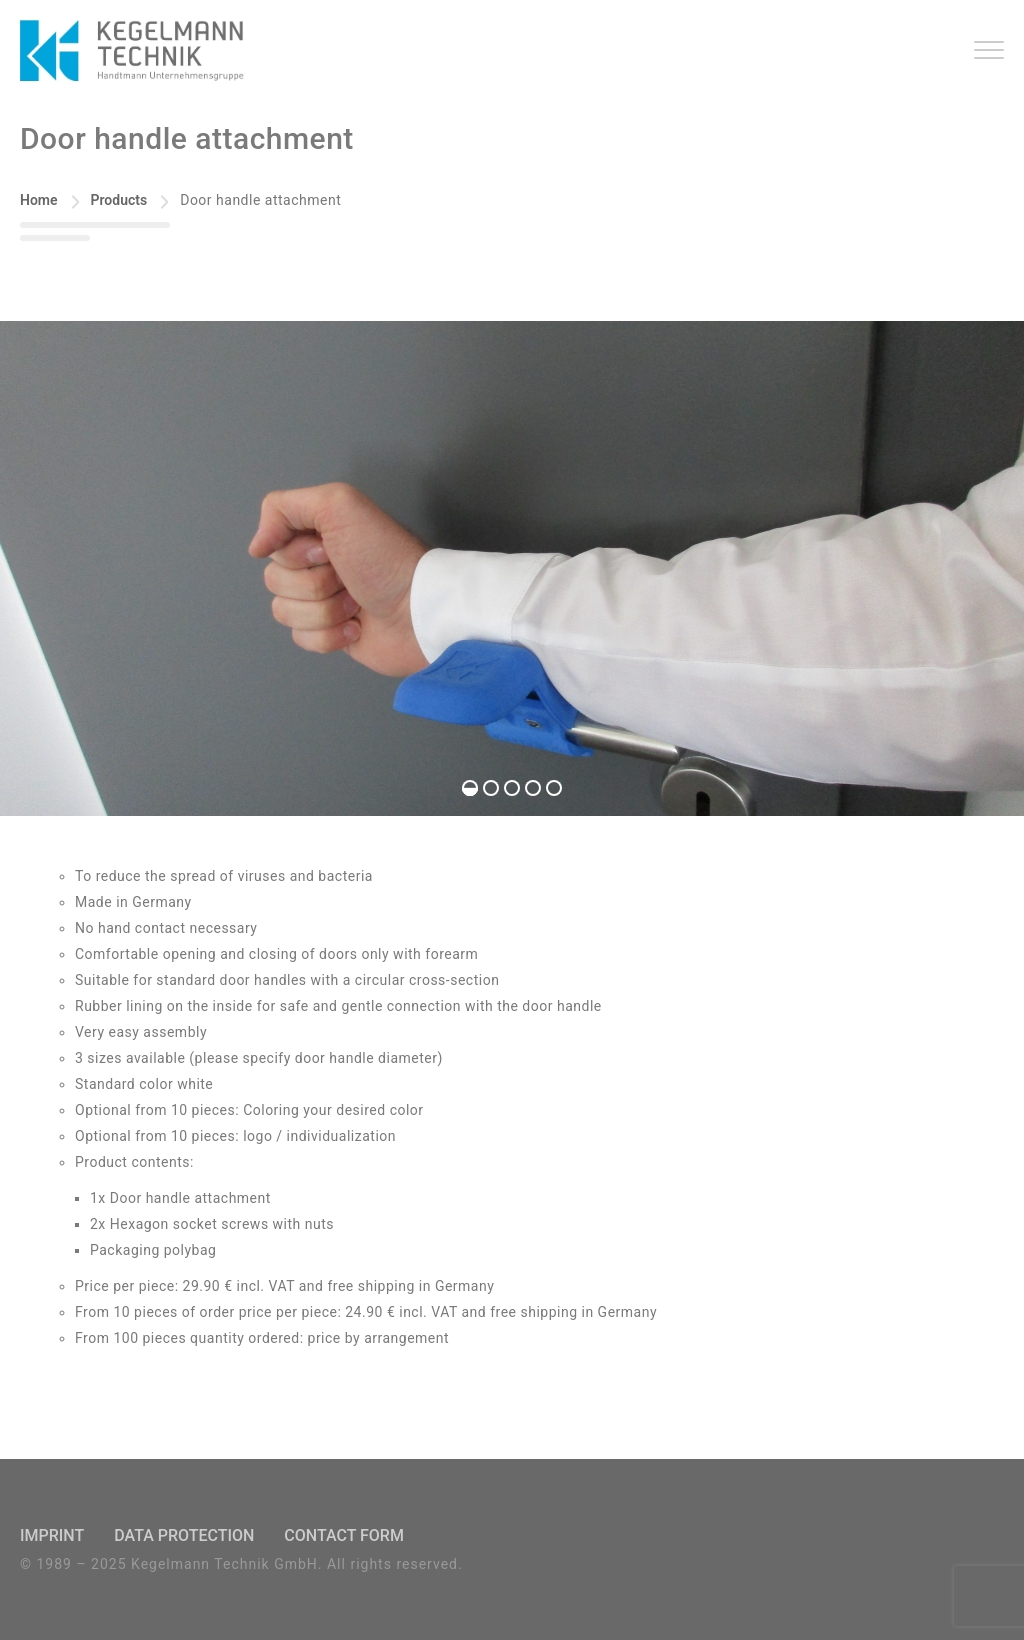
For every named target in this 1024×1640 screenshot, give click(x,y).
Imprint (52, 1535)
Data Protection (184, 1535)
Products (119, 200)
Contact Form (344, 1535)
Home (39, 200)
